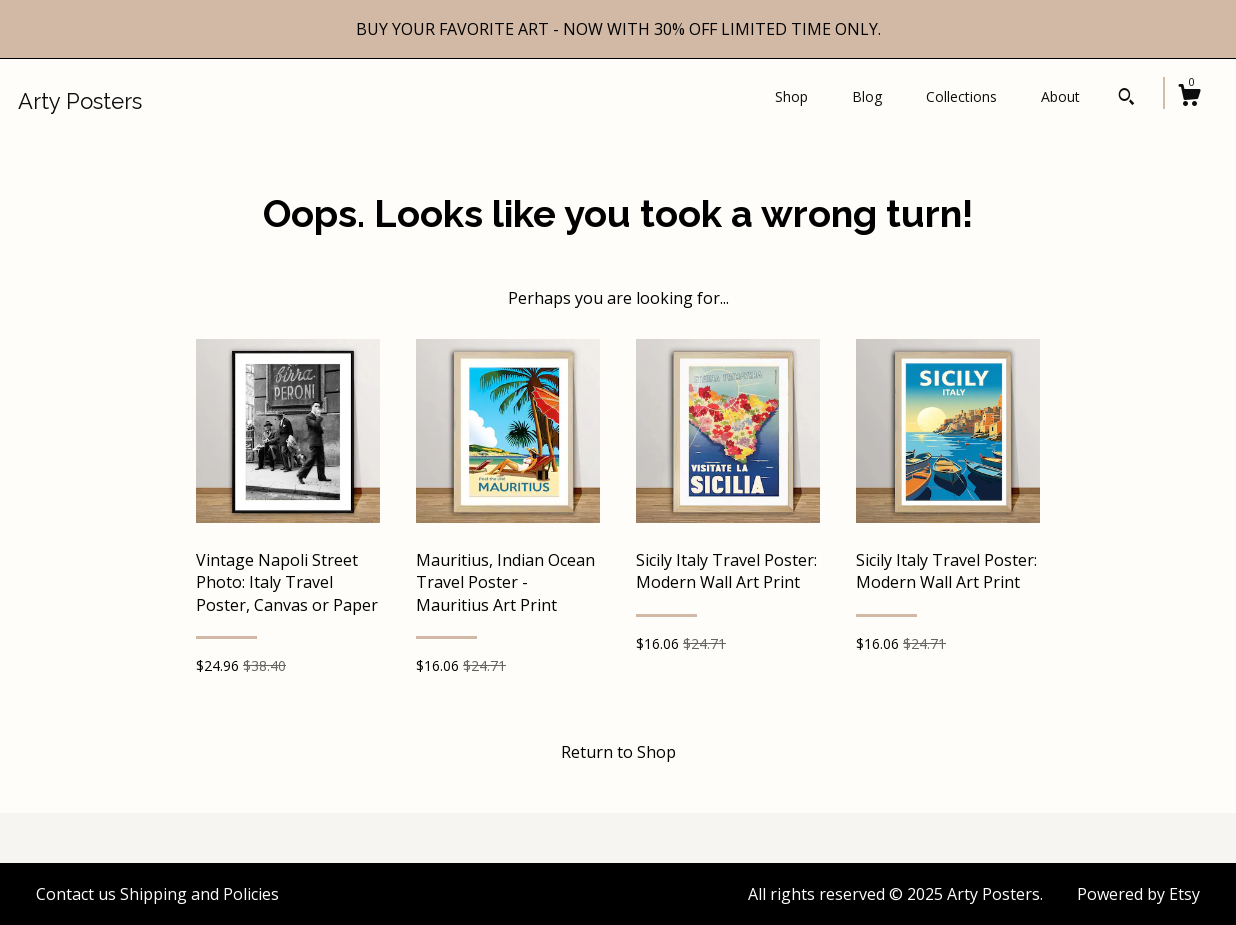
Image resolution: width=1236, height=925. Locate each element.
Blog (867, 96)
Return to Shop (618, 752)
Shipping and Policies (199, 894)
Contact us (76, 894)
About (1060, 96)
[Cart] (1189, 97)
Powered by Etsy (1138, 894)
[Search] (1126, 99)
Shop (791, 96)
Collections (961, 96)
